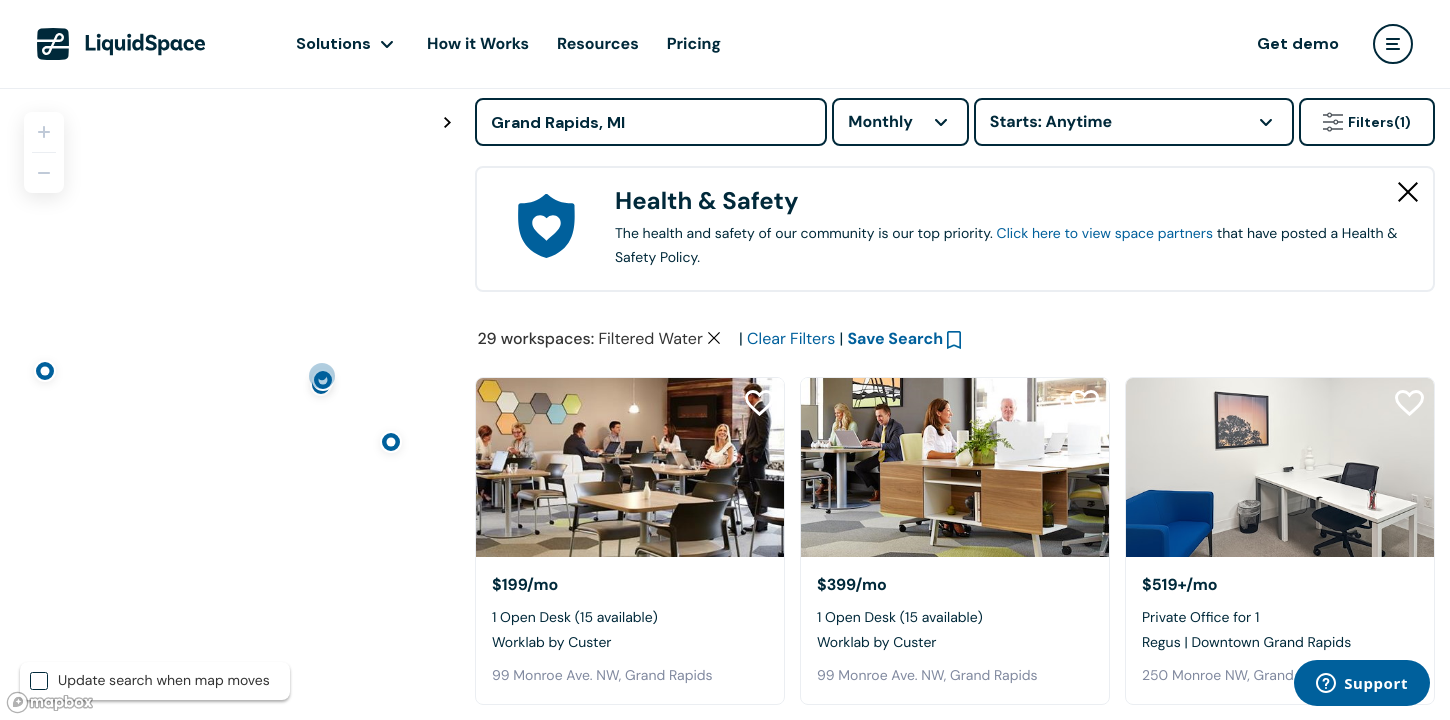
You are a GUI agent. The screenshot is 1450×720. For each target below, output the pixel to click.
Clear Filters (791, 338)
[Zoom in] (44, 132)
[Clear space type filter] (714, 338)
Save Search (895, 338)
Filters (1367, 122)
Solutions (333, 43)
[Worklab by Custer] (630, 467)
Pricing (694, 43)
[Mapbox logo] (50, 702)
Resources (598, 43)
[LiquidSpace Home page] (121, 44)
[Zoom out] (44, 173)
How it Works (478, 43)
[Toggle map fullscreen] (447, 123)
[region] (230, 404)
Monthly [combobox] (880, 121)
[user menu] (1393, 44)
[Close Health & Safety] (1408, 192)
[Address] (651, 122)
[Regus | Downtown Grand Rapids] (1280, 467)
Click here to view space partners (1105, 234)
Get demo (1298, 43)
